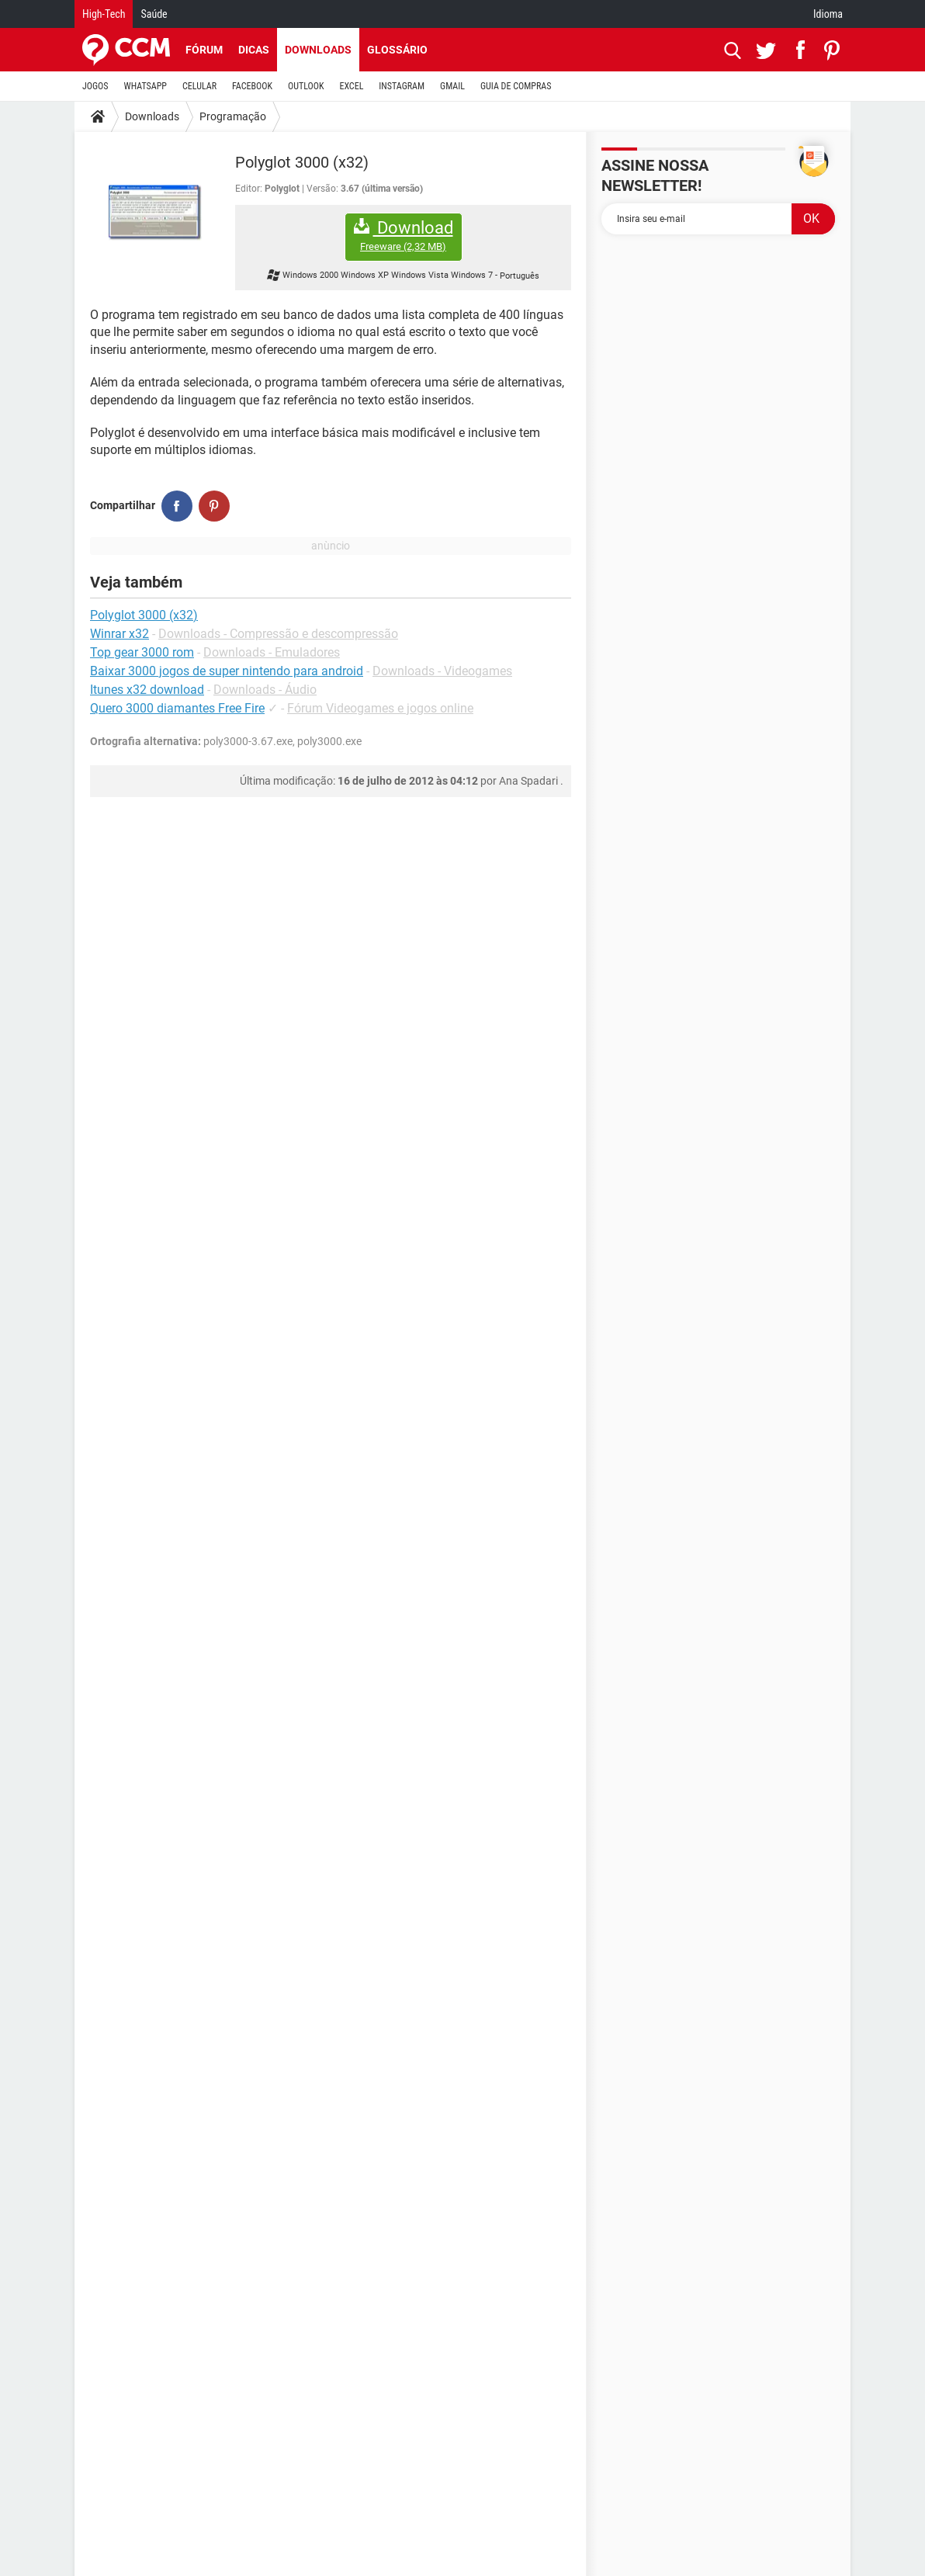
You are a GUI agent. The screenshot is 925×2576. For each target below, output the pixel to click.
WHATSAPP (145, 86)
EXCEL (351, 86)
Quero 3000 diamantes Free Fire (177, 708)
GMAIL (452, 86)
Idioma (828, 14)
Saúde (153, 14)
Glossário (397, 49)
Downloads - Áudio (265, 689)
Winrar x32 (119, 633)
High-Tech (103, 14)
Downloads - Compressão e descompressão (278, 633)
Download (403, 235)
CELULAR (199, 86)
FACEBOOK (252, 86)
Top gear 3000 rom (142, 652)
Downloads (318, 49)
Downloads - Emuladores (271, 652)
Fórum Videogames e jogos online (380, 708)
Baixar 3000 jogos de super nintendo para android (226, 671)
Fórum (204, 49)
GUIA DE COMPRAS (515, 86)
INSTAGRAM (401, 86)
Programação (232, 116)
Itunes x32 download (147, 689)
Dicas (253, 49)
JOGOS (95, 86)
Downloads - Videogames (442, 671)
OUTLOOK (306, 86)
